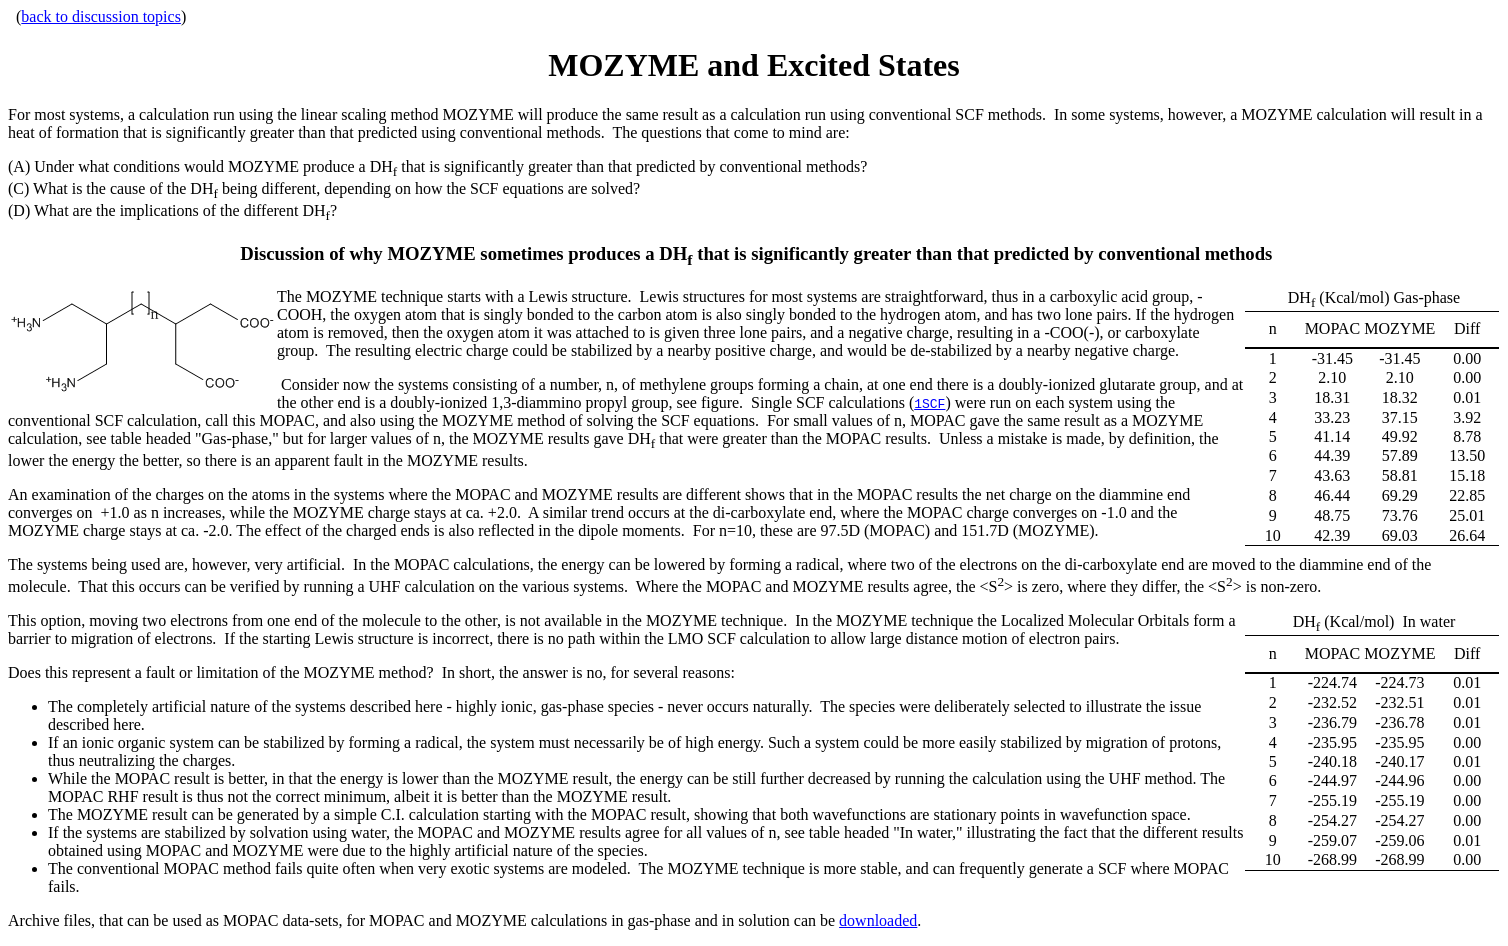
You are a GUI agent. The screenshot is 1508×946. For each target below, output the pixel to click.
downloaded (878, 920)
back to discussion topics (101, 16)
